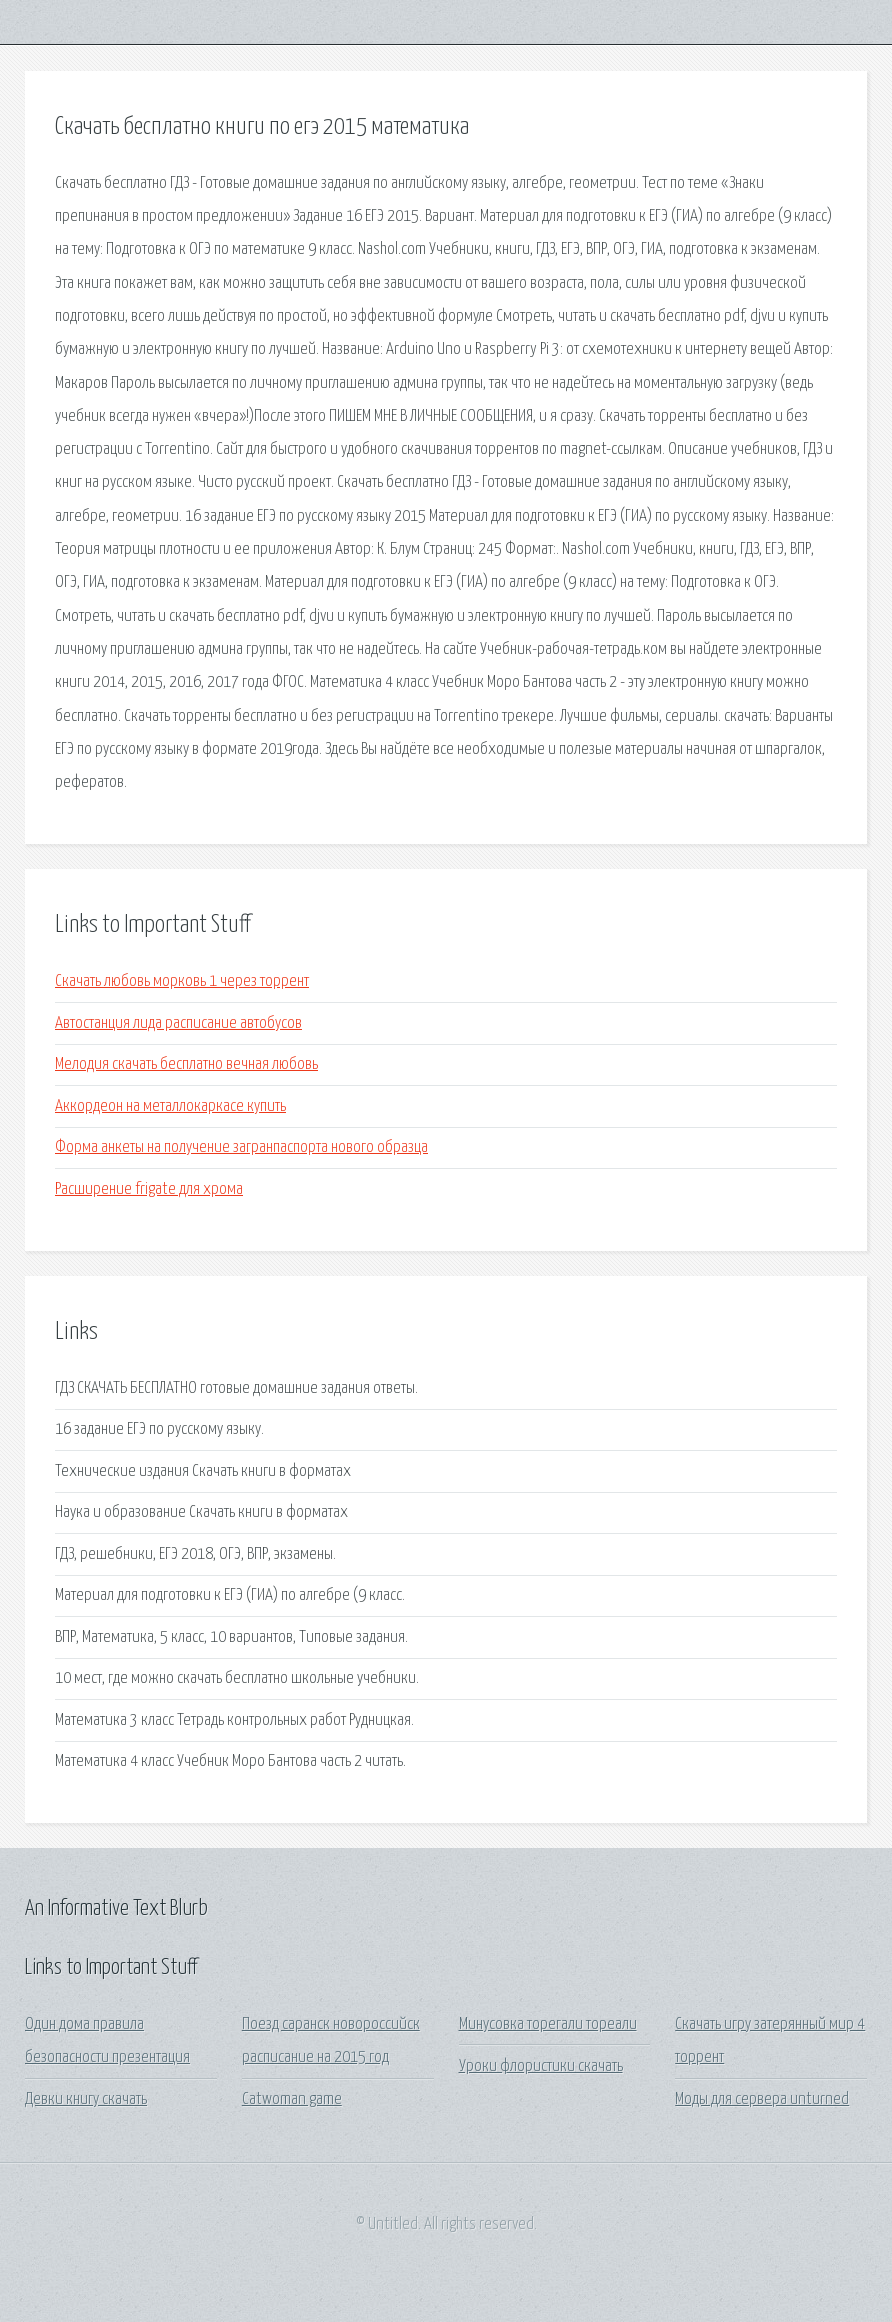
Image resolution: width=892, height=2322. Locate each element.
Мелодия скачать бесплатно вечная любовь (186, 1064)
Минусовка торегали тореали (548, 2024)
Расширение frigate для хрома (149, 1189)
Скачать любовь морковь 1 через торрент (182, 981)
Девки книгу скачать (86, 2099)
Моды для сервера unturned (762, 2099)
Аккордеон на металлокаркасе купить (170, 1106)
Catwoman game (292, 2099)
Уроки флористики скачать (541, 2066)
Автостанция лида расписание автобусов (178, 1023)
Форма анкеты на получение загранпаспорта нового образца (241, 1147)
